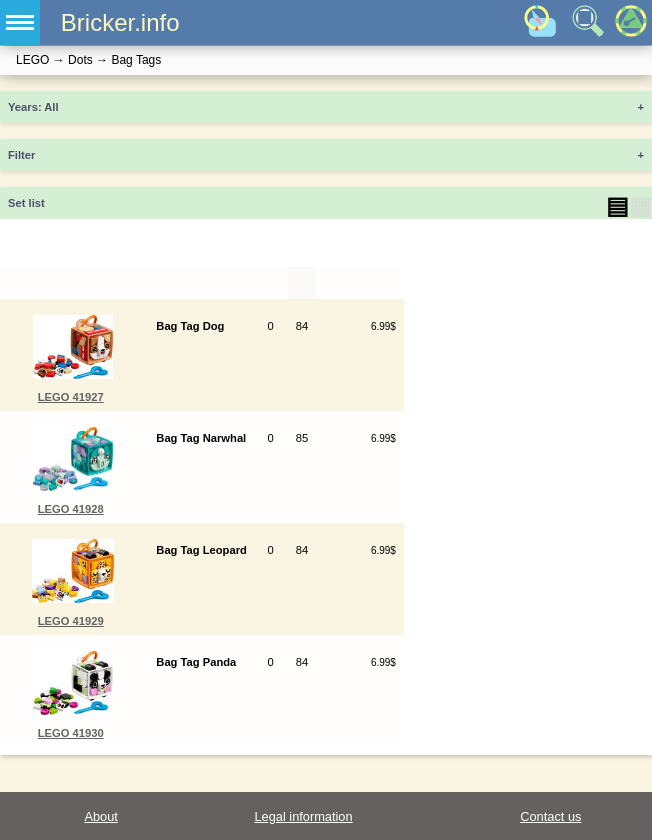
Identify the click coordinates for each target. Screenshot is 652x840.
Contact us (550, 816)
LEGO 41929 (71, 621)
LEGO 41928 (71, 509)
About (100, 816)
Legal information (303, 816)
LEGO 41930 (71, 733)
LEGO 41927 (71, 397)
